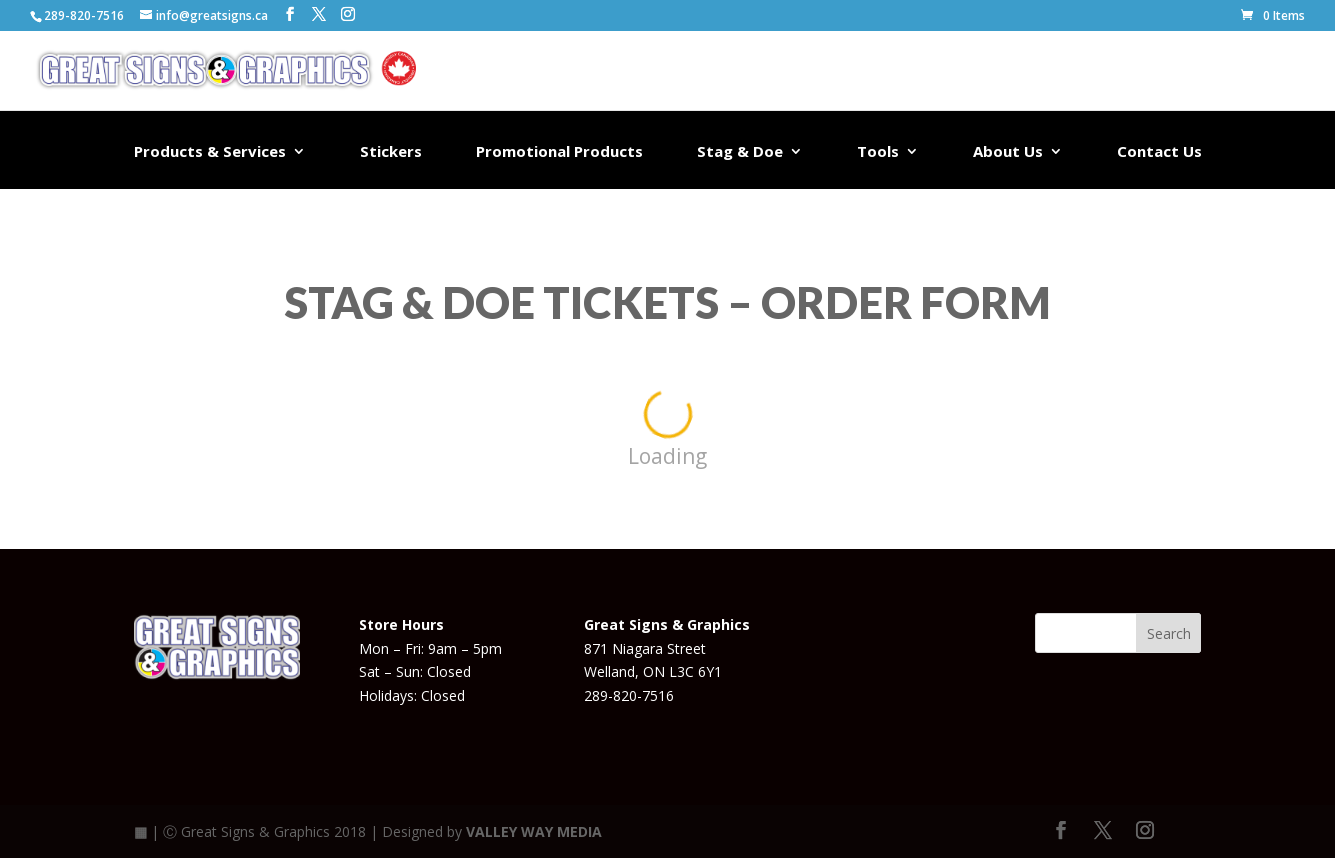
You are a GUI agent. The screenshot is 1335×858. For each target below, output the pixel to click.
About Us (1008, 152)
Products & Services (210, 152)
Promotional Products (559, 152)
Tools (878, 152)
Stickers (391, 152)
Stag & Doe (740, 152)
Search (1169, 633)
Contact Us (1159, 152)
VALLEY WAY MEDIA (534, 831)
